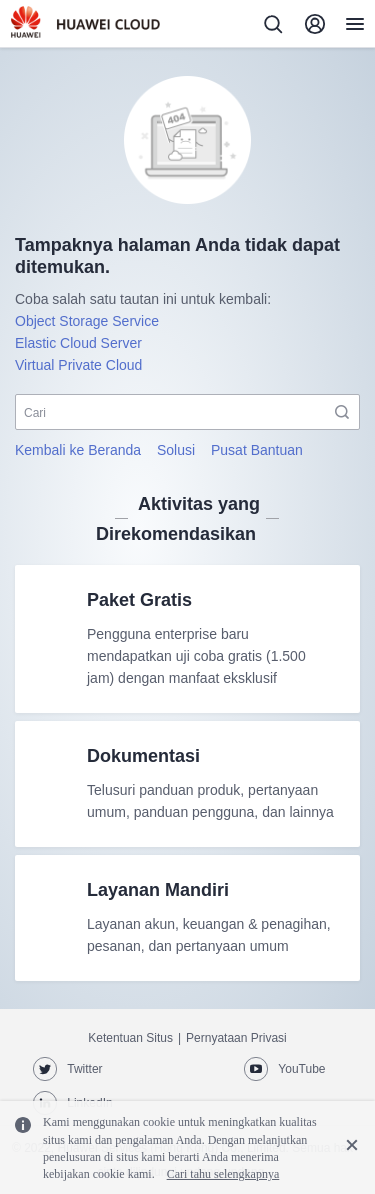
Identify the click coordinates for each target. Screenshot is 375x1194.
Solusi (176, 450)
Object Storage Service (87, 321)
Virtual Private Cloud (78, 365)
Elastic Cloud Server (78, 343)
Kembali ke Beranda (78, 450)
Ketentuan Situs (130, 1038)
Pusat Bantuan (257, 450)
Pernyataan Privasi (236, 1038)
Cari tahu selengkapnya (223, 1174)
